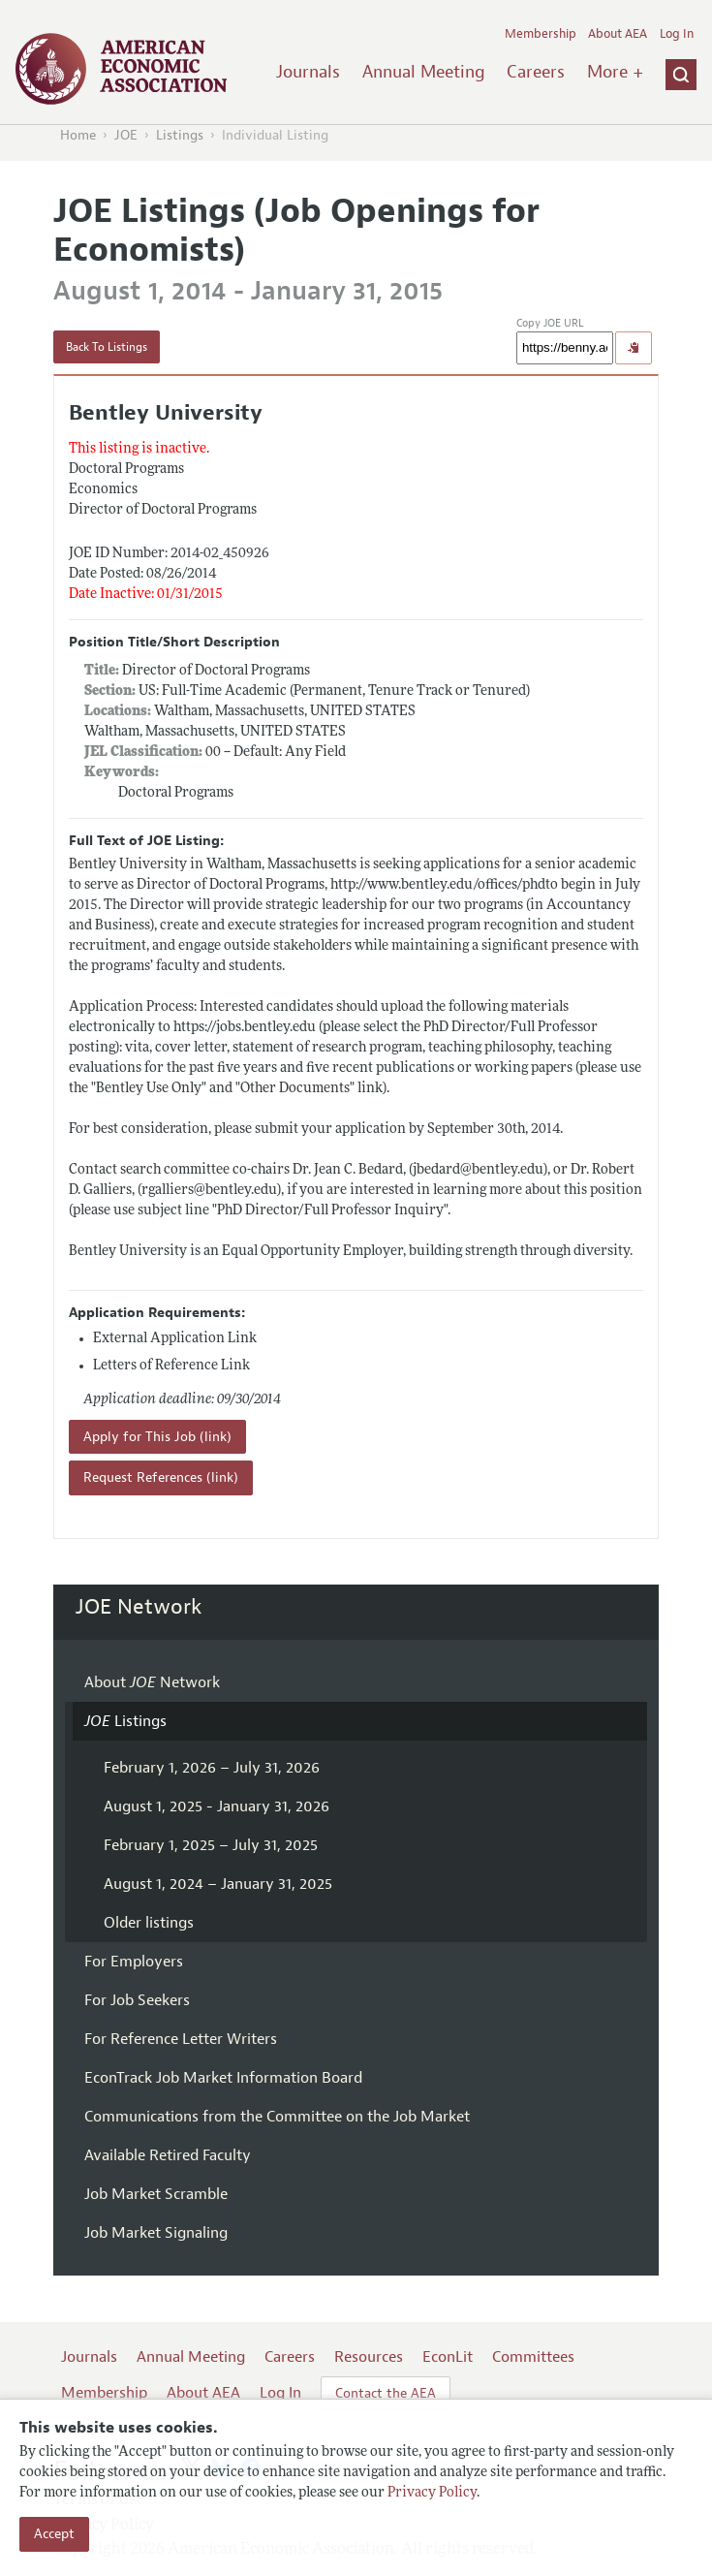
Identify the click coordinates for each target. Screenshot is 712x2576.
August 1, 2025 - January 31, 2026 (216, 1806)
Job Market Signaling (156, 2233)
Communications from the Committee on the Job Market (277, 2116)
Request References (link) (160, 1477)
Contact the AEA (385, 2393)
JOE (126, 135)
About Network (152, 1682)
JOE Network (139, 1607)
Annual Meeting (423, 71)
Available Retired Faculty (167, 2155)
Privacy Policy (432, 2493)
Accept (54, 2534)
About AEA (617, 34)
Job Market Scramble (156, 2194)
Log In (677, 34)
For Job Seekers (137, 2000)
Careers (536, 71)
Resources (368, 2357)
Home (78, 135)
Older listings (149, 1922)
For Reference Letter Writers (180, 2039)
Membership (540, 34)
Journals (308, 71)
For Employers (133, 1961)
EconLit (447, 2357)
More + (615, 71)
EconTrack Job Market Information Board (223, 2078)
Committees (533, 2357)
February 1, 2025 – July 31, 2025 (211, 1845)
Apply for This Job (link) (157, 1437)
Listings (179, 135)
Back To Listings (106, 347)
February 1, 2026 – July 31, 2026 (212, 1767)
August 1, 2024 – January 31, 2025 (218, 1884)
